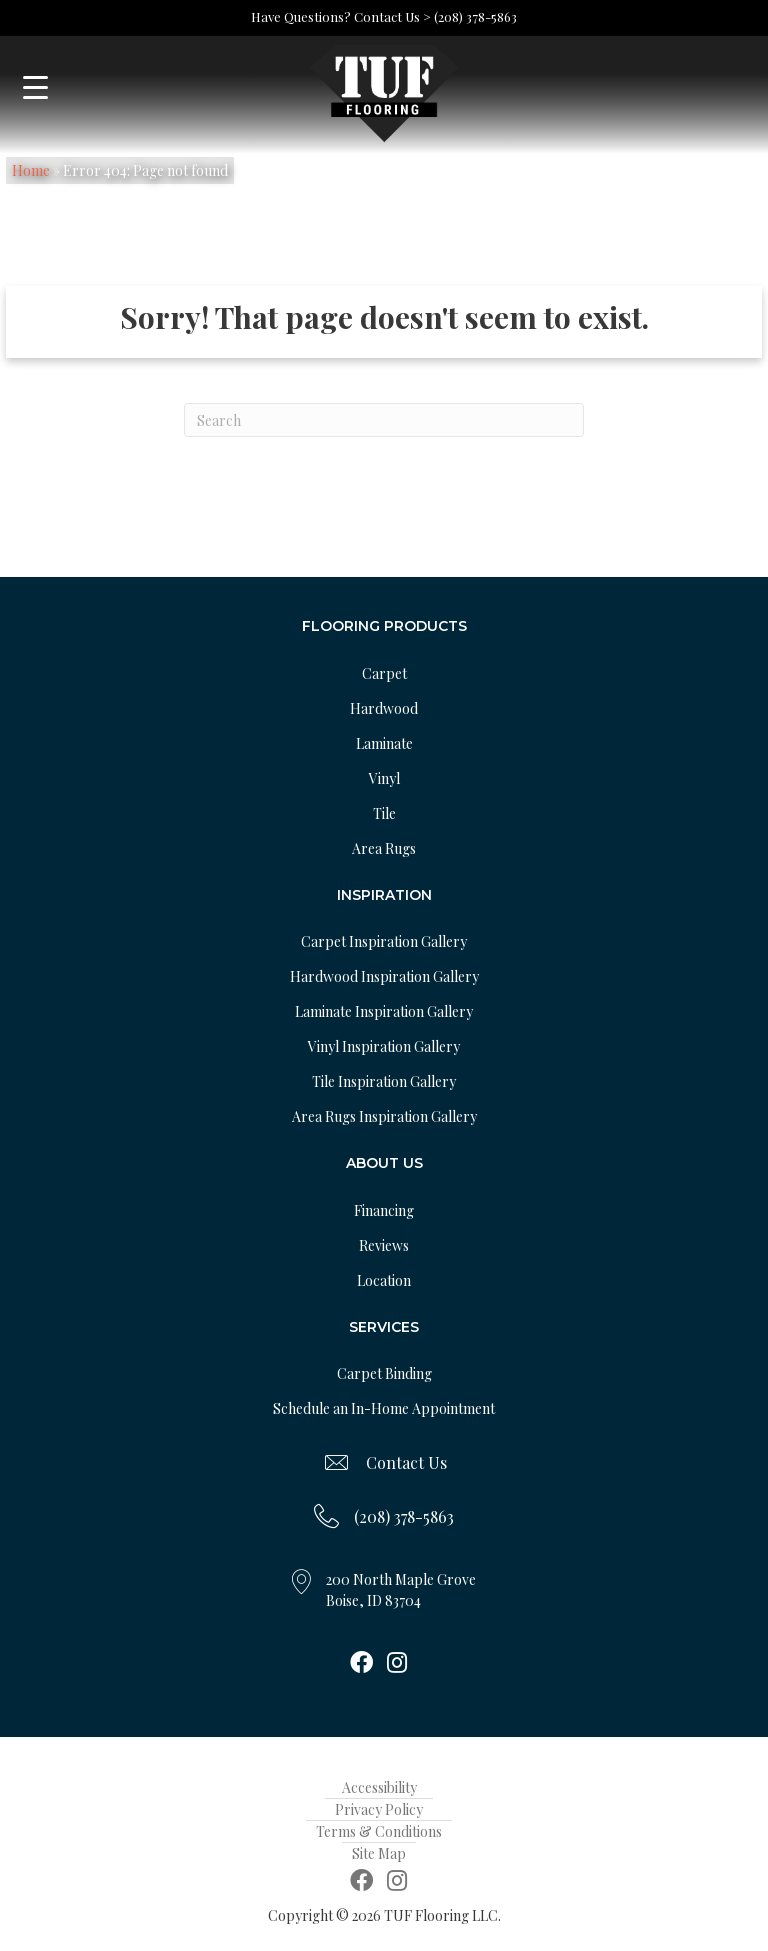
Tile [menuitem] (384, 813)
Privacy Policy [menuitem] (379, 1809)
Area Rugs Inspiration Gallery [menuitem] (384, 1116)
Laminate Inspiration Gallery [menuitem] (384, 1011)
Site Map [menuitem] (379, 1853)
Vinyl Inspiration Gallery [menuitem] (384, 1046)
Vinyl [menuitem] (384, 778)
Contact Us (406, 1462)
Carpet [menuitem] (384, 673)
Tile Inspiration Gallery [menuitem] (384, 1081)
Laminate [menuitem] (384, 743)
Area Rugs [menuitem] (384, 848)
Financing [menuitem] (384, 1210)
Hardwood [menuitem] (384, 708)
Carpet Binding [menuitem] (384, 1373)
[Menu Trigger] (35, 87)
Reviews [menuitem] (384, 1245)
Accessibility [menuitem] (379, 1787)
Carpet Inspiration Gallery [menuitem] (384, 941)
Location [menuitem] (384, 1280)
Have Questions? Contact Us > (341, 16)
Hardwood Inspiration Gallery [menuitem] (384, 976)
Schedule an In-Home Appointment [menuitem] (384, 1408)
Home (31, 170)
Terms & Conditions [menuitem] (379, 1831)
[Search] (384, 420)
